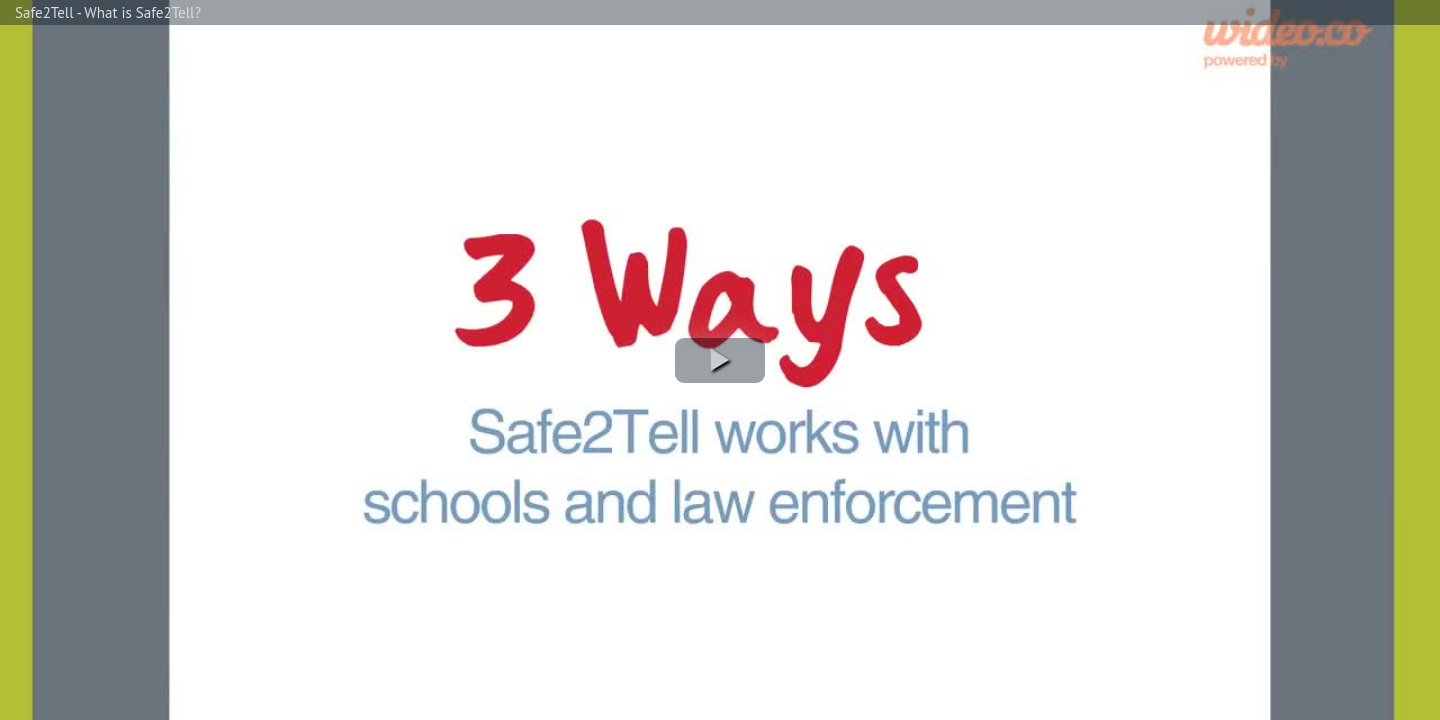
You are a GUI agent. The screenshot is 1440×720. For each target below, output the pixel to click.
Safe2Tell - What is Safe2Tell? (108, 12)
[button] (720, 360)
